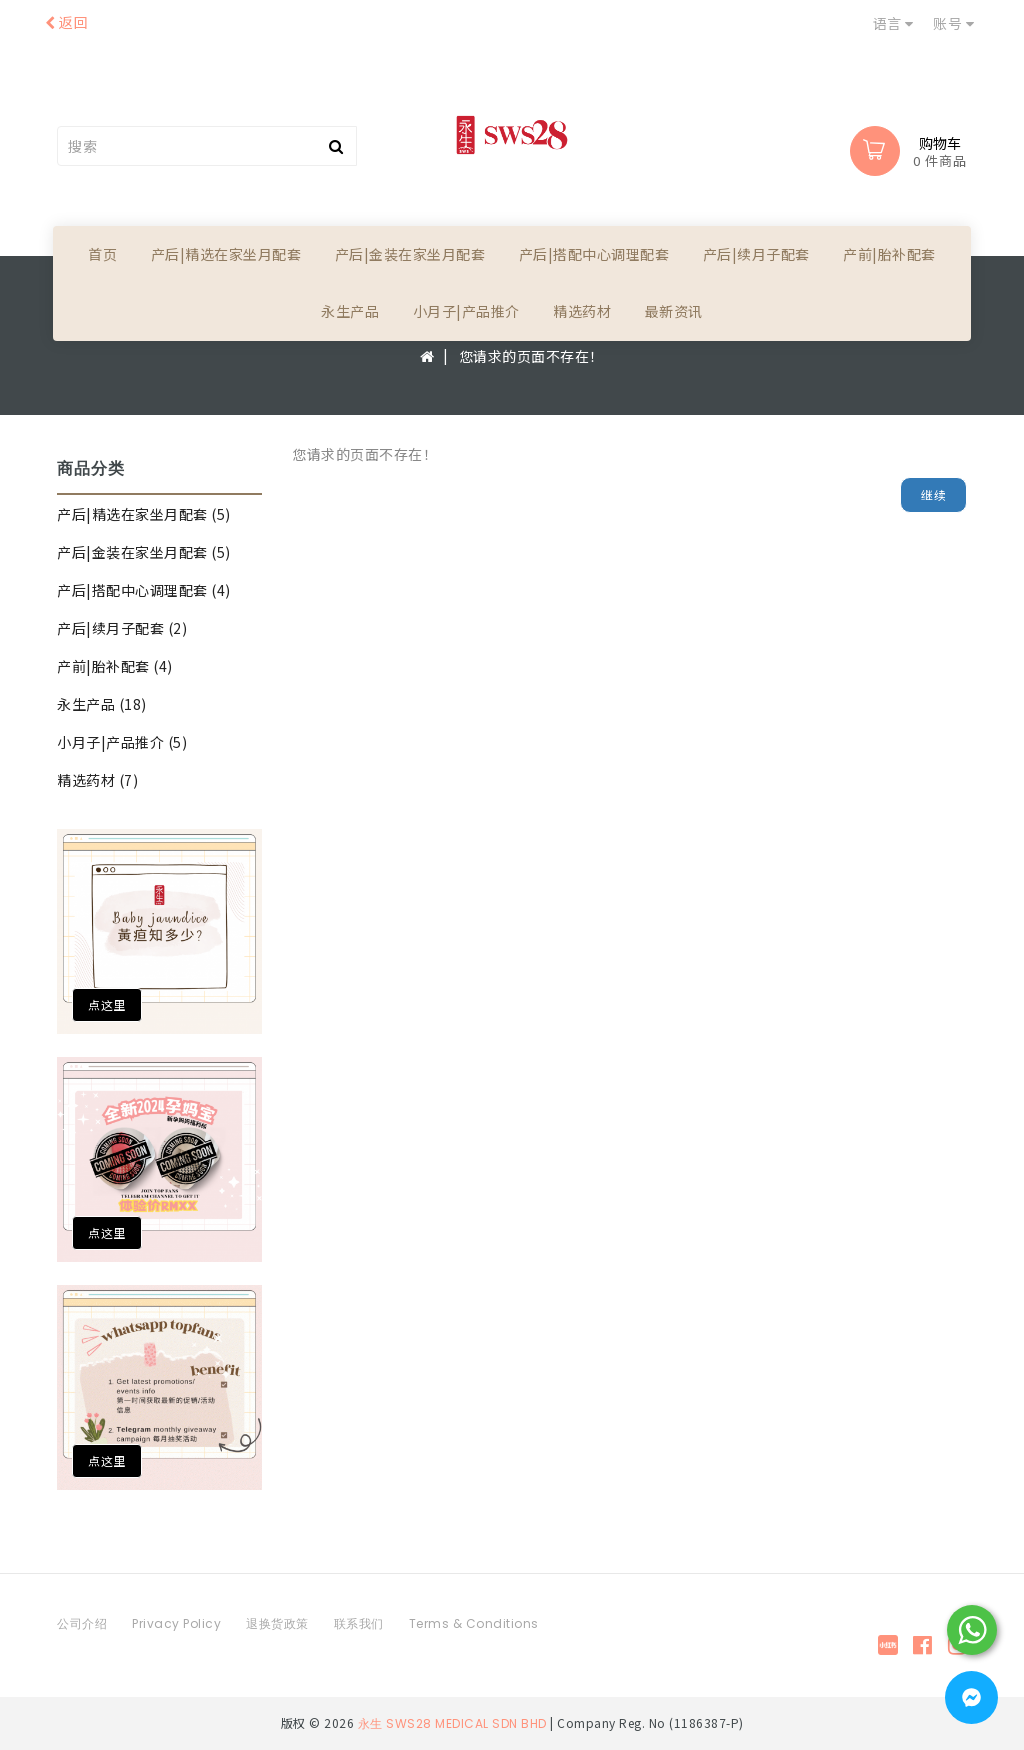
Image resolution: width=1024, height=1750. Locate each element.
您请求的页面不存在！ (531, 356)
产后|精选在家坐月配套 (226, 254)
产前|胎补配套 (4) (115, 666)
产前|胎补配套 (889, 254)
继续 (933, 494)
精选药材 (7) (97, 780)
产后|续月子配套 (756, 254)
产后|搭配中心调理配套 (594, 254)
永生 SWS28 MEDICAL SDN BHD (452, 1722)
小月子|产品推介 (466, 311)
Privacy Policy (176, 1623)
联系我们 (359, 1623)
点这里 (107, 1004)
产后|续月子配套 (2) (122, 628)
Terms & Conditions (474, 1623)
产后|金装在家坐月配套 (410, 254)
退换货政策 (277, 1623)
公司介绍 (82, 1623)
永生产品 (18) (102, 704)
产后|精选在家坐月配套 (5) (144, 514)
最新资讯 (674, 311)
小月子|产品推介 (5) (122, 742)
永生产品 (350, 311)
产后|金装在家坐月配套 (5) (144, 552)
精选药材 (582, 311)
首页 (102, 254)
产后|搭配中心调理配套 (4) (144, 590)
